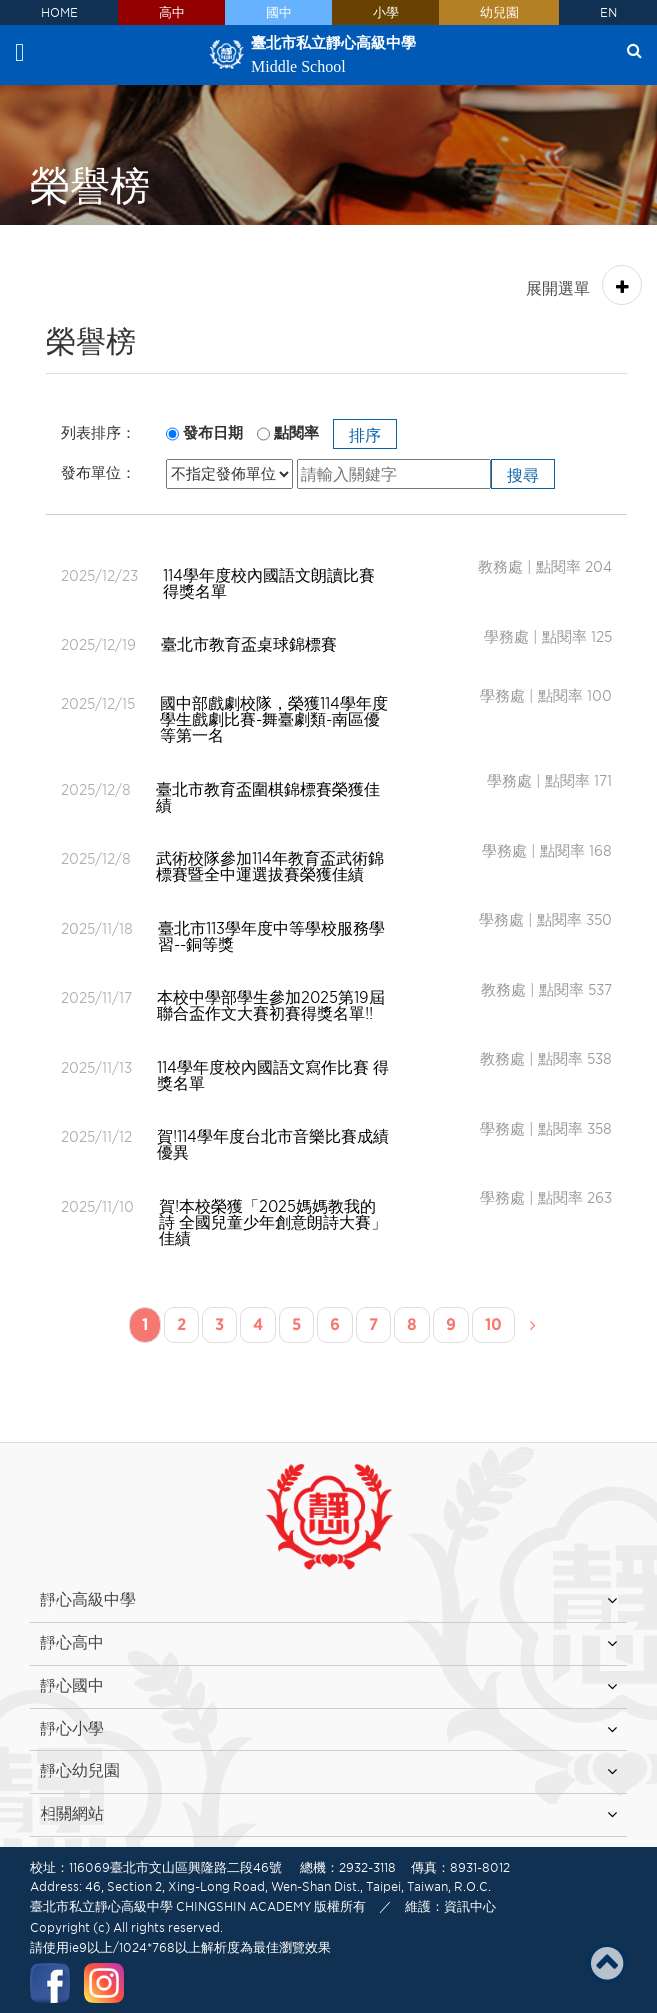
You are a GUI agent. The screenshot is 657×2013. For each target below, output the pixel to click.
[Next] (533, 1326)
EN (608, 12)
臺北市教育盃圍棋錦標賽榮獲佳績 (268, 797)
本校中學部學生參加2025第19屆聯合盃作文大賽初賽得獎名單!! (271, 1005)
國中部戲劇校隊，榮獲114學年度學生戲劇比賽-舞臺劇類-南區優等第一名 (274, 719)
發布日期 (213, 433)
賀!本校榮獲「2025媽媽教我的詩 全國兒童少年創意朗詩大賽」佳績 (273, 1222)
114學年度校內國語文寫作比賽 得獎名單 (273, 1075)
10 (493, 1324)
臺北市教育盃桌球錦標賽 (249, 644)
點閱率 (296, 433)
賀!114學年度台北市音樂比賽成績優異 (273, 1144)
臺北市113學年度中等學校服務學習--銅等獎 (271, 936)
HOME (59, 12)
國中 (279, 12)
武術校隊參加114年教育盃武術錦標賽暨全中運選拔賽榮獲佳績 (270, 866)
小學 (386, 12)
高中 (172, 12)
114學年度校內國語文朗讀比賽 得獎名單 (269, 583)
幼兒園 (499, 12)
